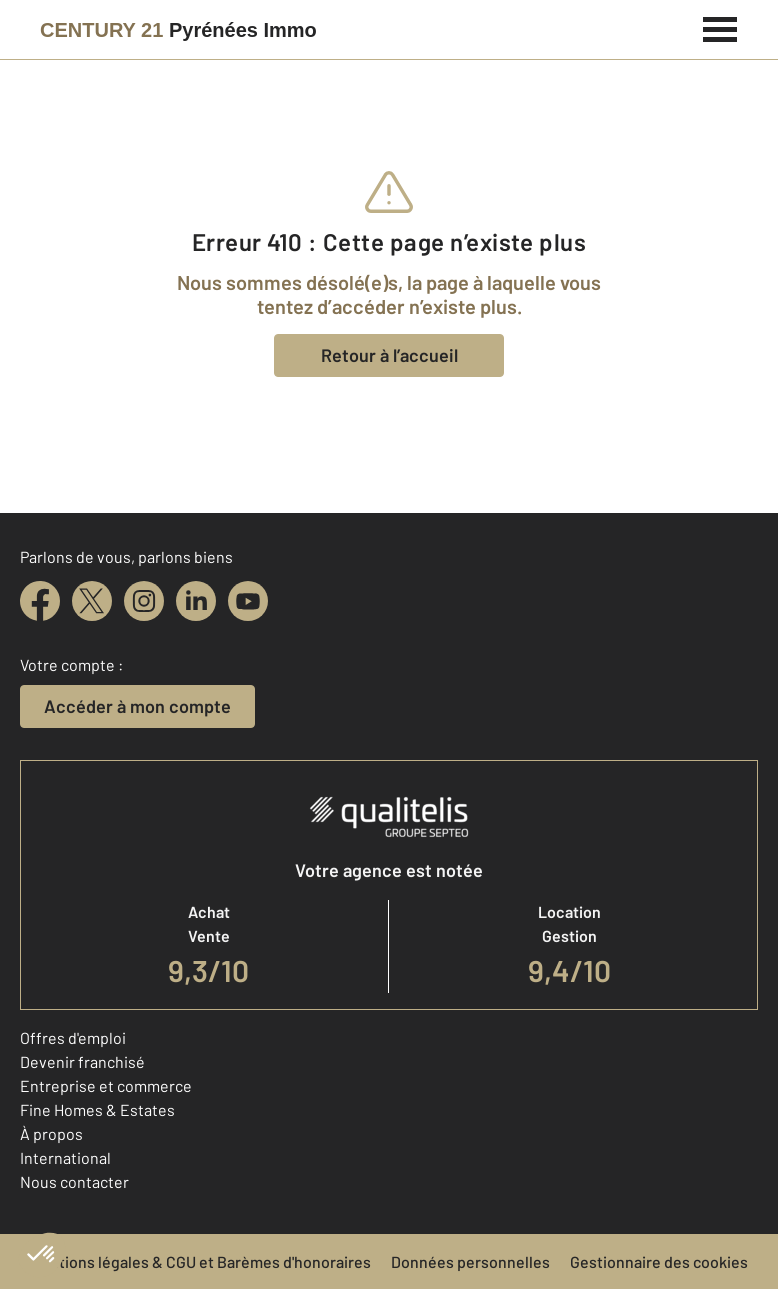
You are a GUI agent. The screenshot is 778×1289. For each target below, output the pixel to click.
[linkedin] (196, 601)
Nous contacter (74, 1181)
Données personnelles (470, 1261)
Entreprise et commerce (106, 1085)
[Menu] (720, 27)
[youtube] (248, 601)
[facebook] (40, 601)
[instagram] (144, 601)
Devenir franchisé (82, 1061)
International (65, 1157)
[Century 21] (178, 30)
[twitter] (92, 601)
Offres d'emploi (73, 1037)
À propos (51, 1133)
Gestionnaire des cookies (659, 1261)
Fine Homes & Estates (97, 1109)
